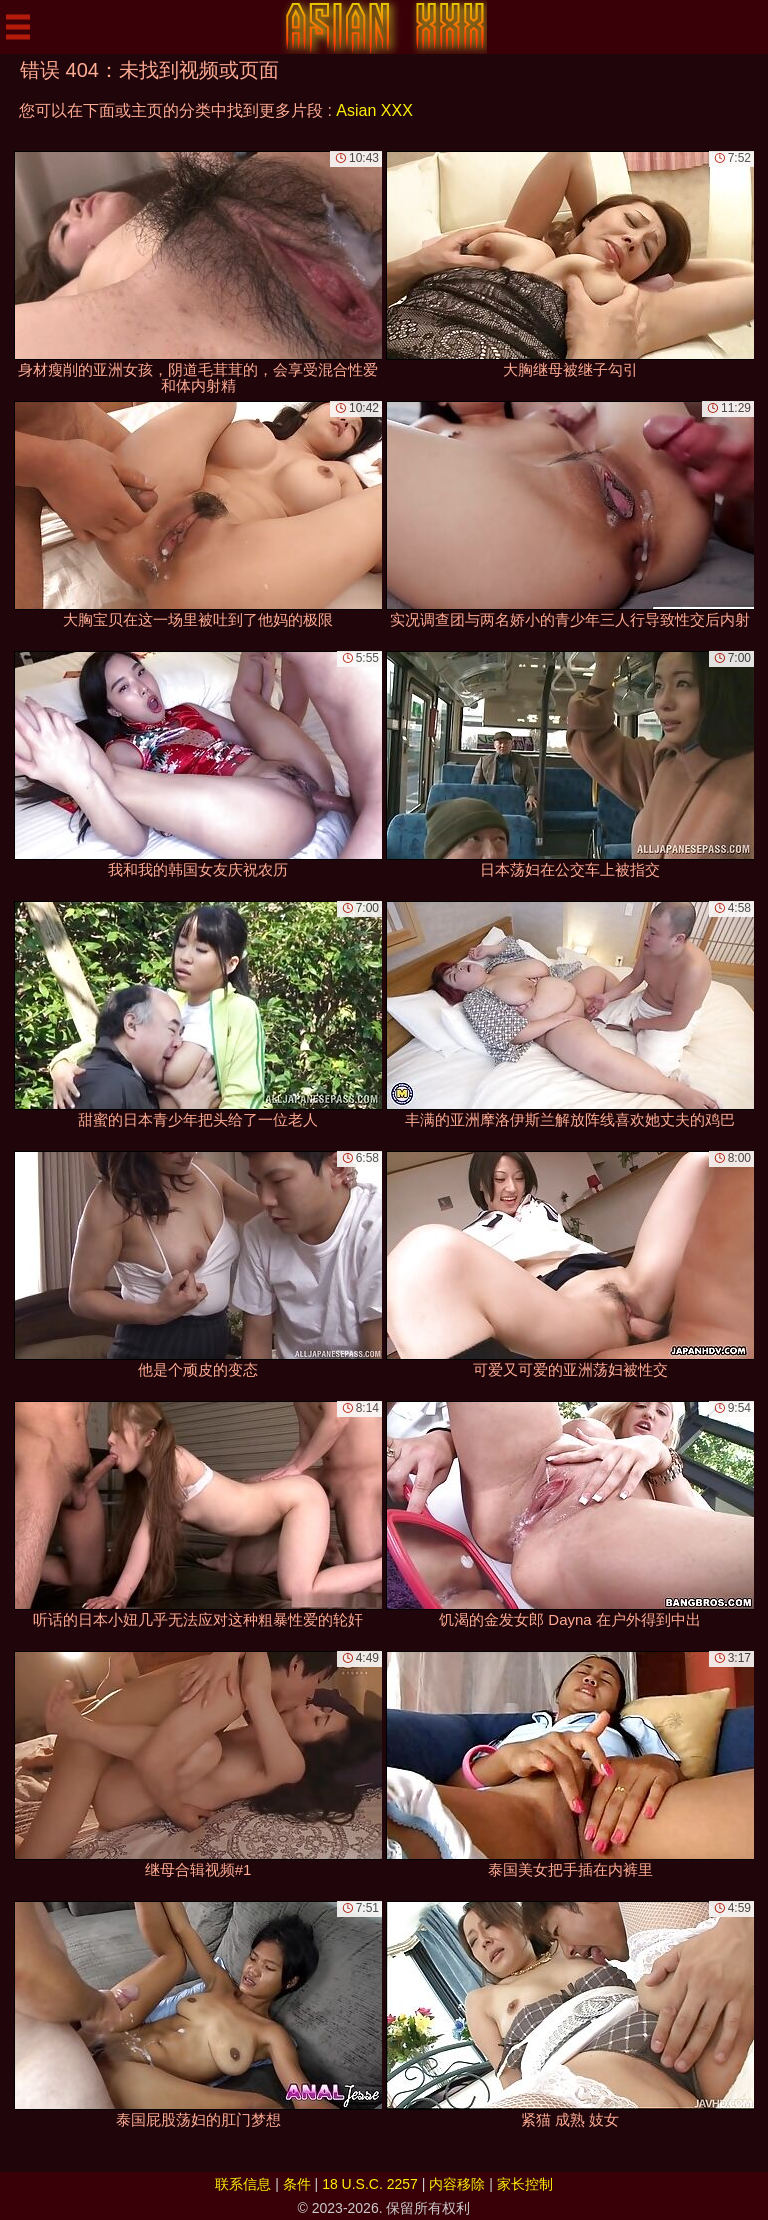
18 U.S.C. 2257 (370, 2184)
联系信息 (243, 2184)
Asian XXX (374, 110)
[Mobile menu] (18, 27)
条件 (297, 2184)
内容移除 (457, 2184)
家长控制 (525, 2184)
